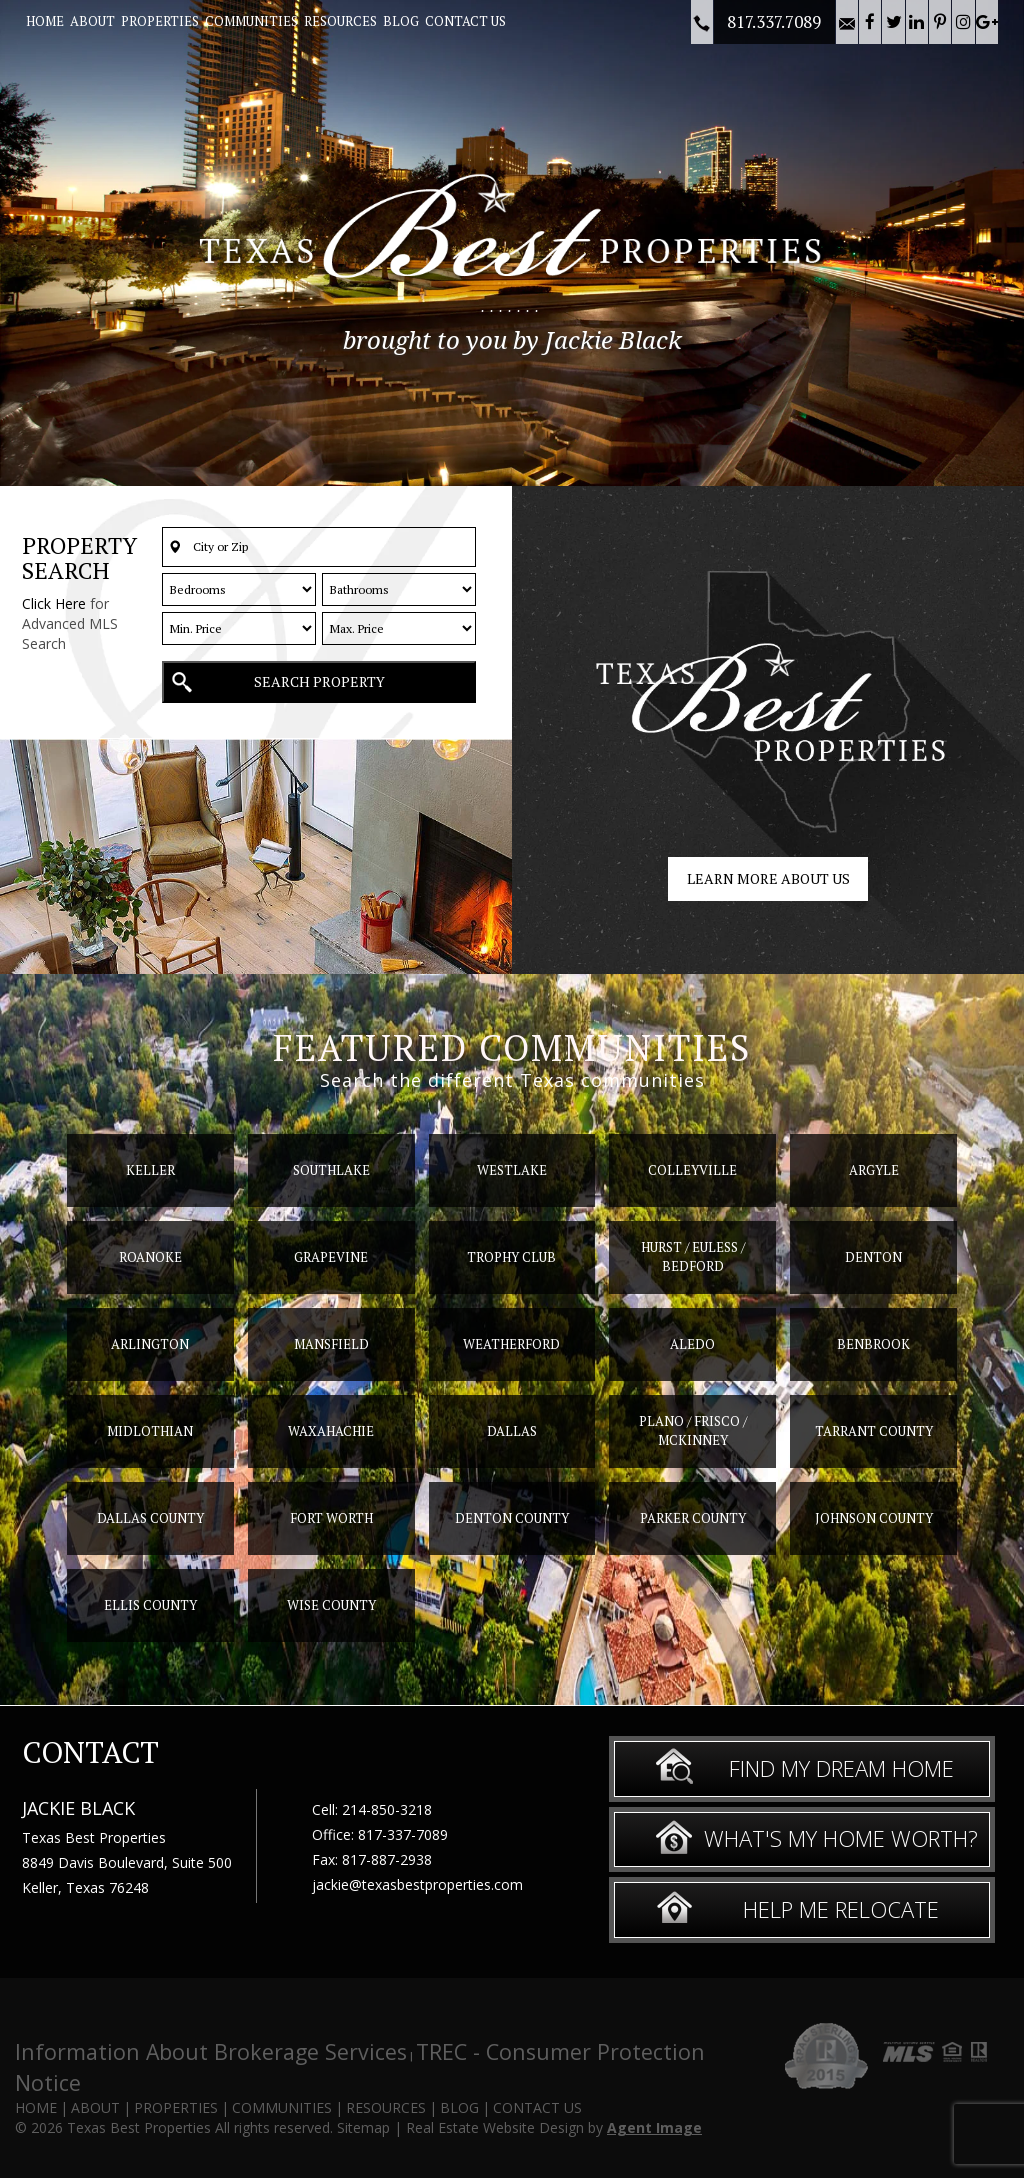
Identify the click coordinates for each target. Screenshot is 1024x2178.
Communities (251, 21)
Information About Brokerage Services (211, 2051)
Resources (340, 21)
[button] (319, 547)
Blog (401, 21)
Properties (160, 21)
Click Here (54, 603)
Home (45, 21)
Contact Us (465, 21)
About (92, 21)
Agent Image (654, 2127)
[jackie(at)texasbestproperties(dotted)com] (847, 22)
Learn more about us (768, 878)
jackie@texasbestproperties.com (417, 1884)
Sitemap (363, 2127)
